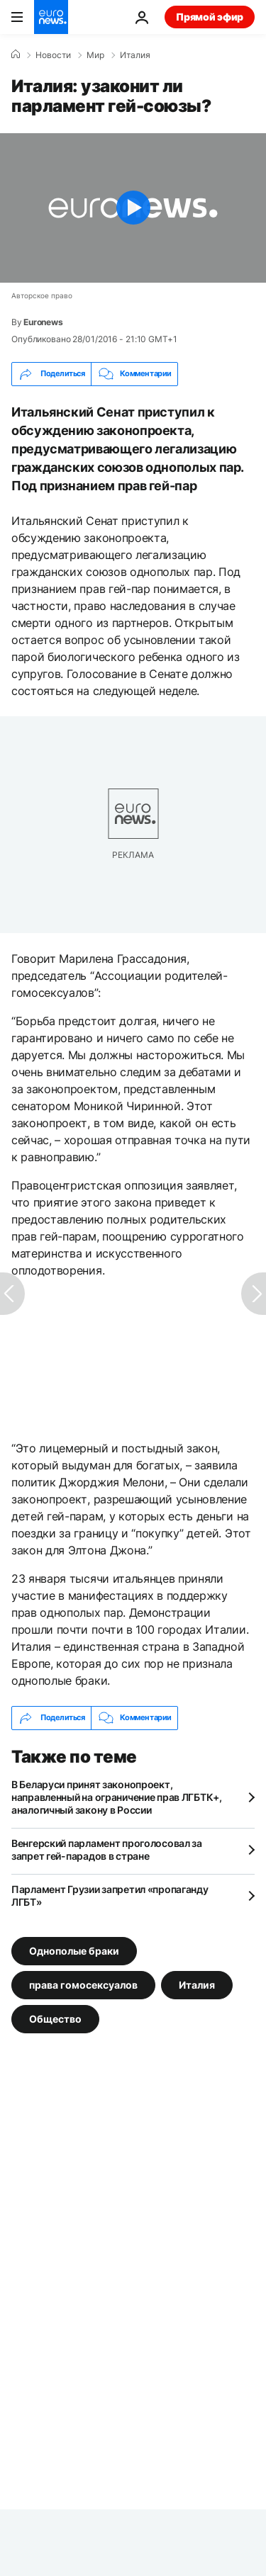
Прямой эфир (209, 17)
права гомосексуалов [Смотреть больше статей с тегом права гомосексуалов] (83, 1984)
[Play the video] (133, 208)
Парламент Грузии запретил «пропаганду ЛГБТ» (110, 1895)
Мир (95, 55)
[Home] (15, 55)
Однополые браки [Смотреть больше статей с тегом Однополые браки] (74, 1950)
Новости (53, 55)
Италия (135, 55)
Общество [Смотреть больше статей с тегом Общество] (55, 2018)
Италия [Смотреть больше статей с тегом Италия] (197, 1984)
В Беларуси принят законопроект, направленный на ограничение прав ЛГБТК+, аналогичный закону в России (116, 1797)
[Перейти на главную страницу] (51, 17)
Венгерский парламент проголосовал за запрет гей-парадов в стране (106, 1849)
